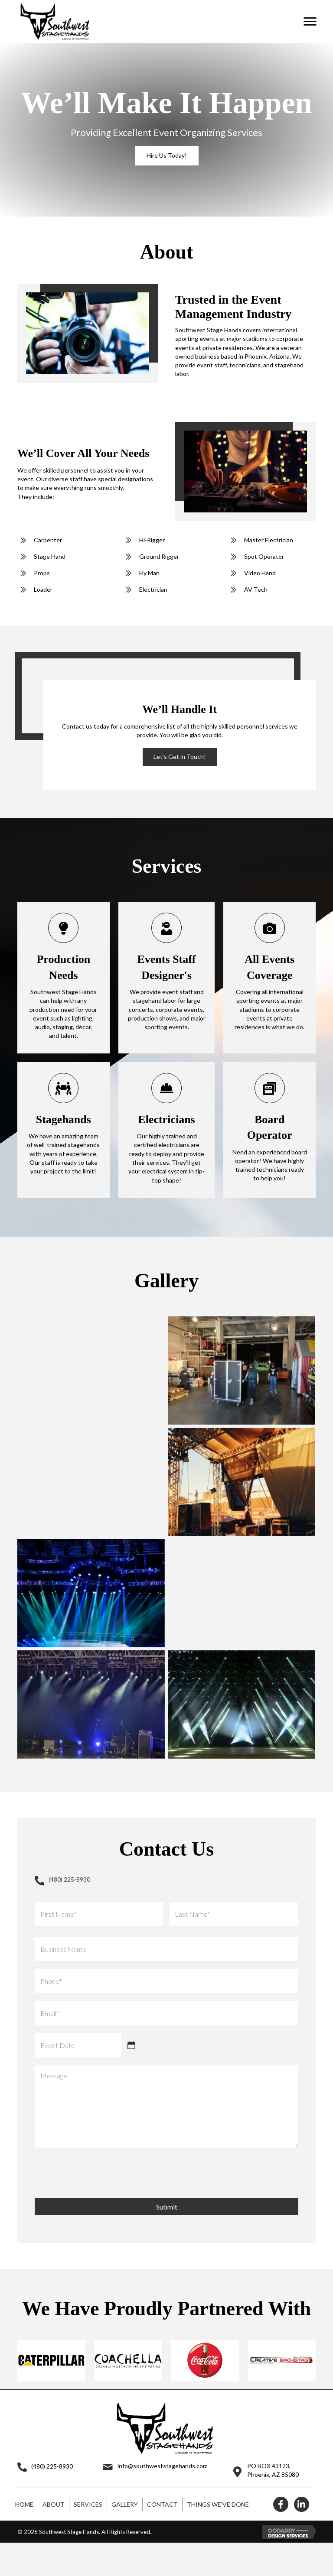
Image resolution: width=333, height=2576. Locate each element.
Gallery (124, 2484)
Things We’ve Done (218, 2484)
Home (24, 2484)
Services (88, 2484)
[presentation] (100, 2152)
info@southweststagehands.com (163, 2446)
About (53, 2484)
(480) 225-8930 (69, 1879)
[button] (310, 21)
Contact (162, 2484)
